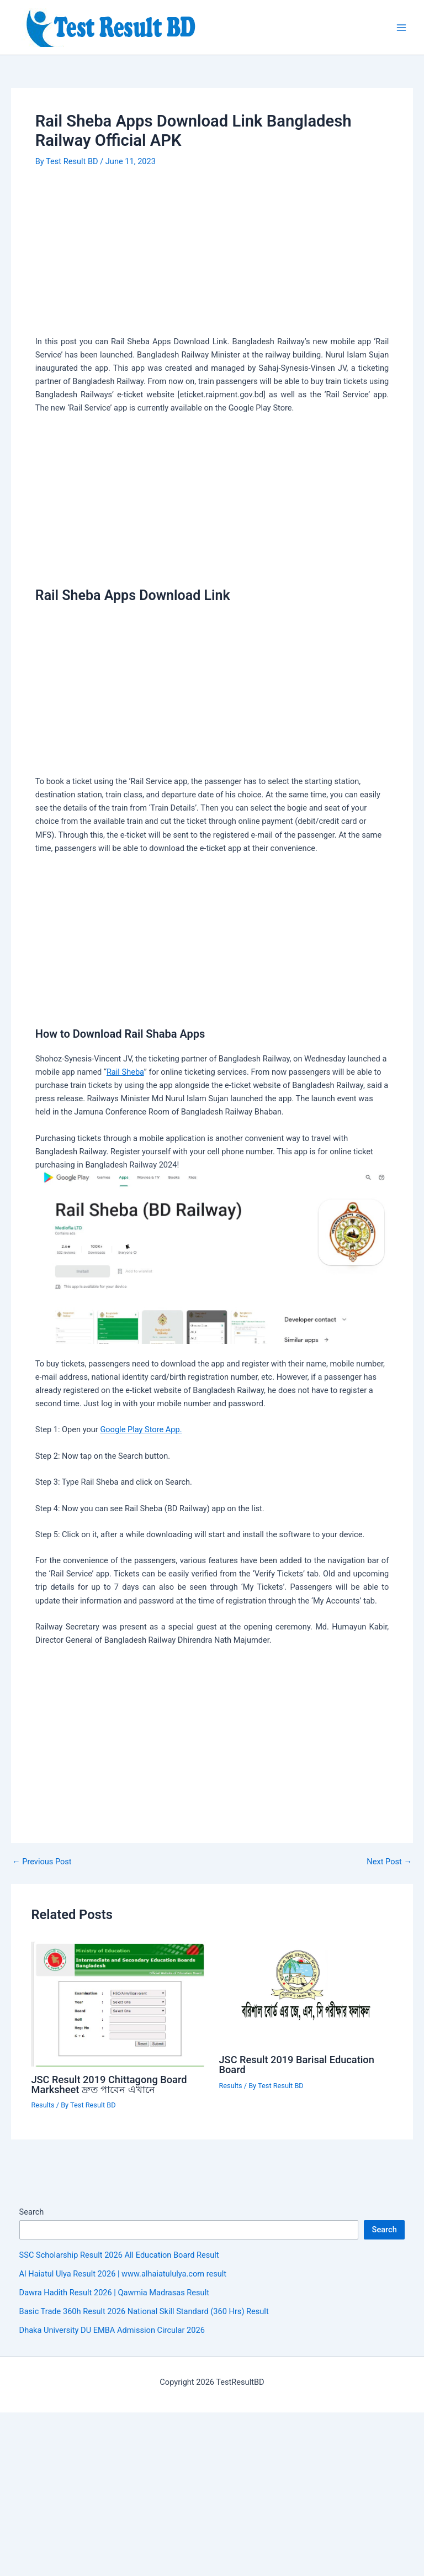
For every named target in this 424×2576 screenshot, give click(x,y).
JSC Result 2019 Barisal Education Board (296, 2064)
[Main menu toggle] (401, 27)
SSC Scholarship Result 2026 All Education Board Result (119, 2255)
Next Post (389, 1862)
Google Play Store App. (141, 1429)
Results (42, 2105)
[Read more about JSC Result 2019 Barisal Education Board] (306, 1994)
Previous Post (42, 1862)
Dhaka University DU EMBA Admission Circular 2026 (112, 2330)
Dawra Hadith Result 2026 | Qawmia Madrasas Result (114, 2293)
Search (31, 2212)
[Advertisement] (212, 253)
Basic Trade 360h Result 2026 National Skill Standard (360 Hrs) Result (144, 2311)
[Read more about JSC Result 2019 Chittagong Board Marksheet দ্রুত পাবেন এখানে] (118, 2004)
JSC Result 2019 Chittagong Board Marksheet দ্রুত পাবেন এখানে (109, 2084)
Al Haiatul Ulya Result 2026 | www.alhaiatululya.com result (123, 2274)
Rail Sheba (125, 1072)
